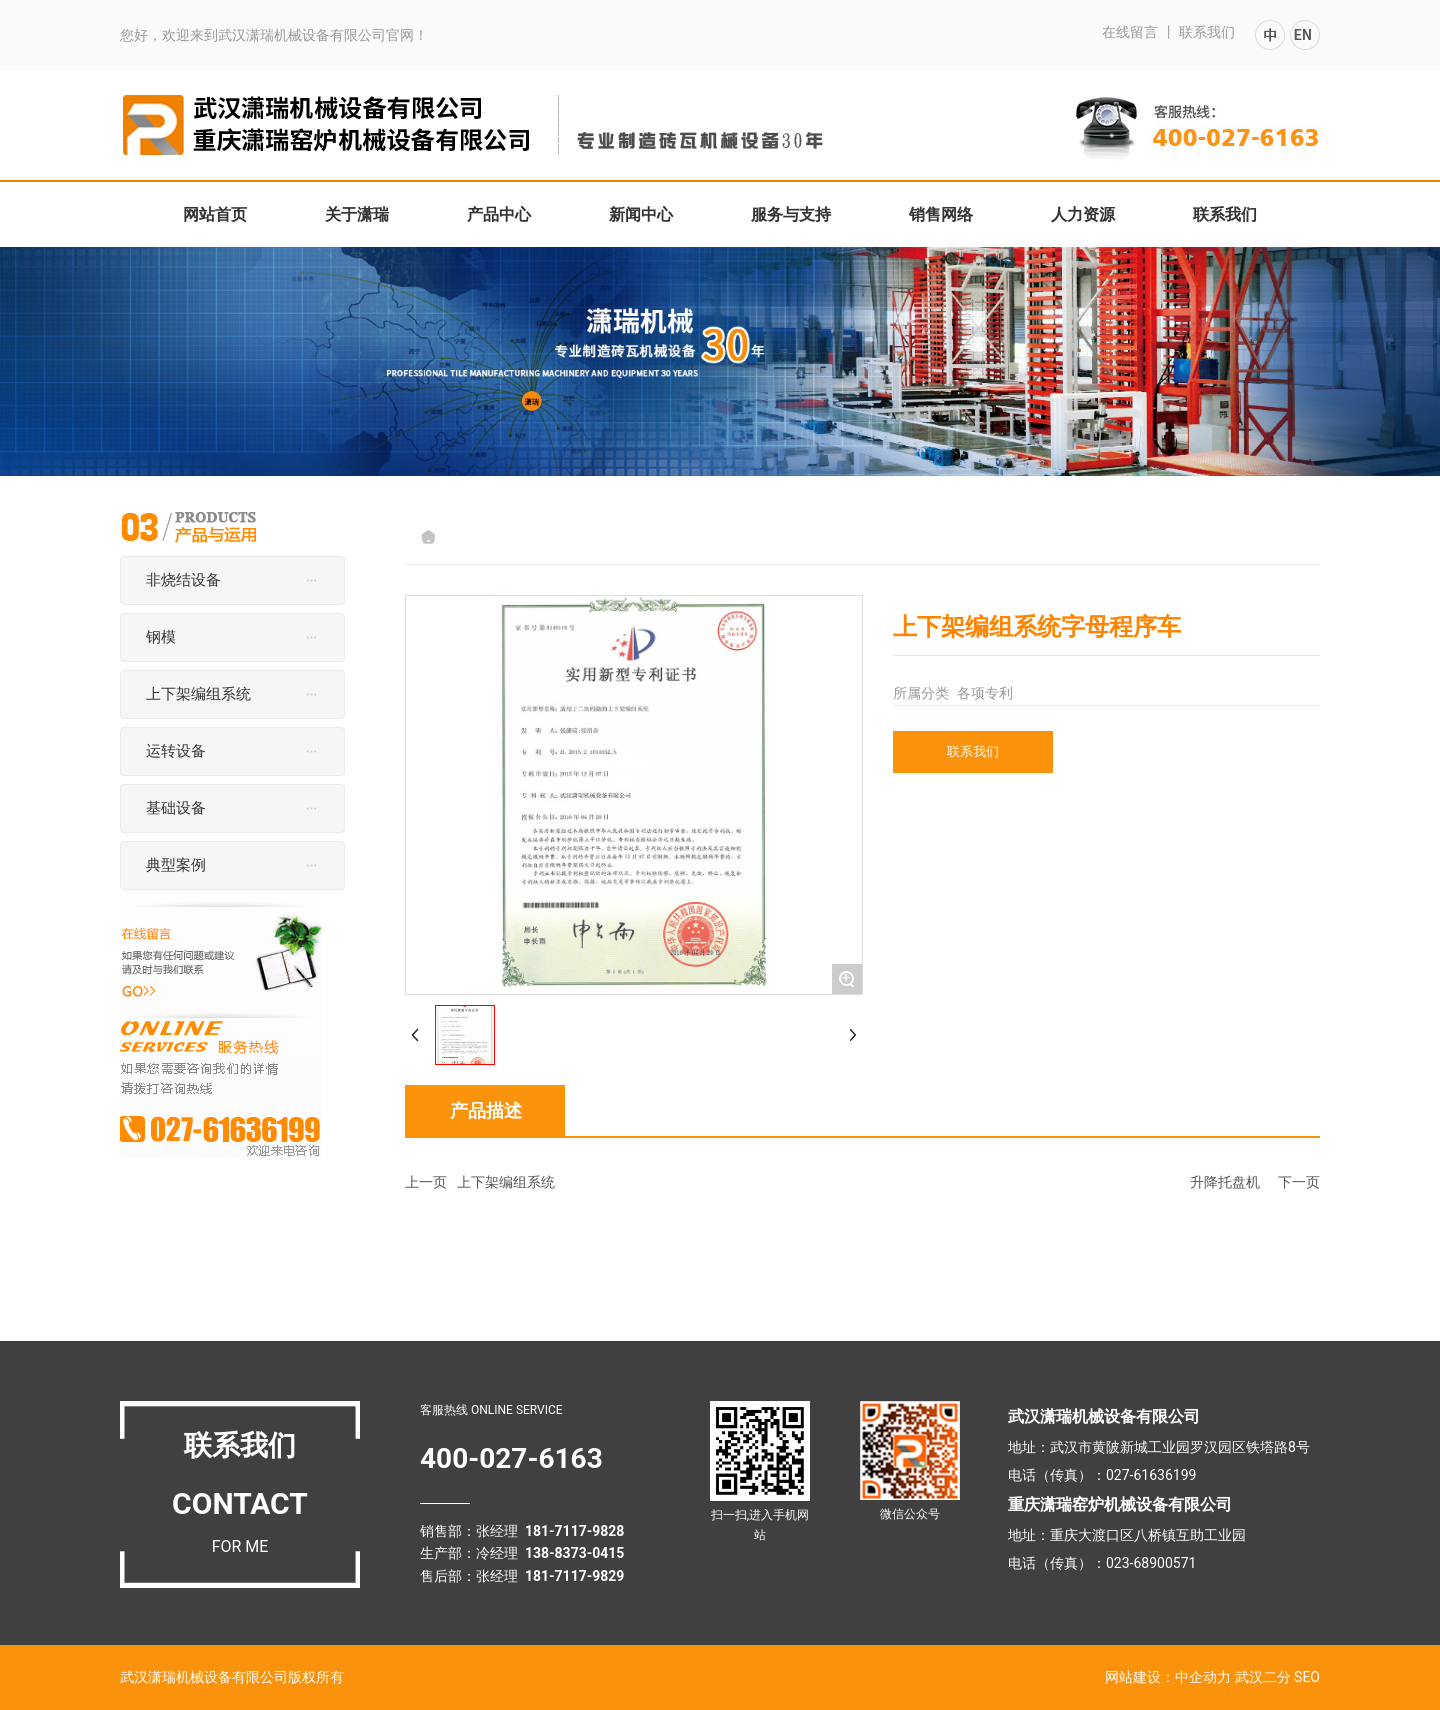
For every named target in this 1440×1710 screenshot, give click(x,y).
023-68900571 (1151, 1563)
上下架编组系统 (506, 1182)
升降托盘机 (1225, 1182)
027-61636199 (1151, 1475)
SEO (1307, 1677)
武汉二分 (1263, 1677)
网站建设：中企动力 (1168, 1677)
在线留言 (1130, 32)
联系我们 (1207, 32)
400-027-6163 (511, 1458)
